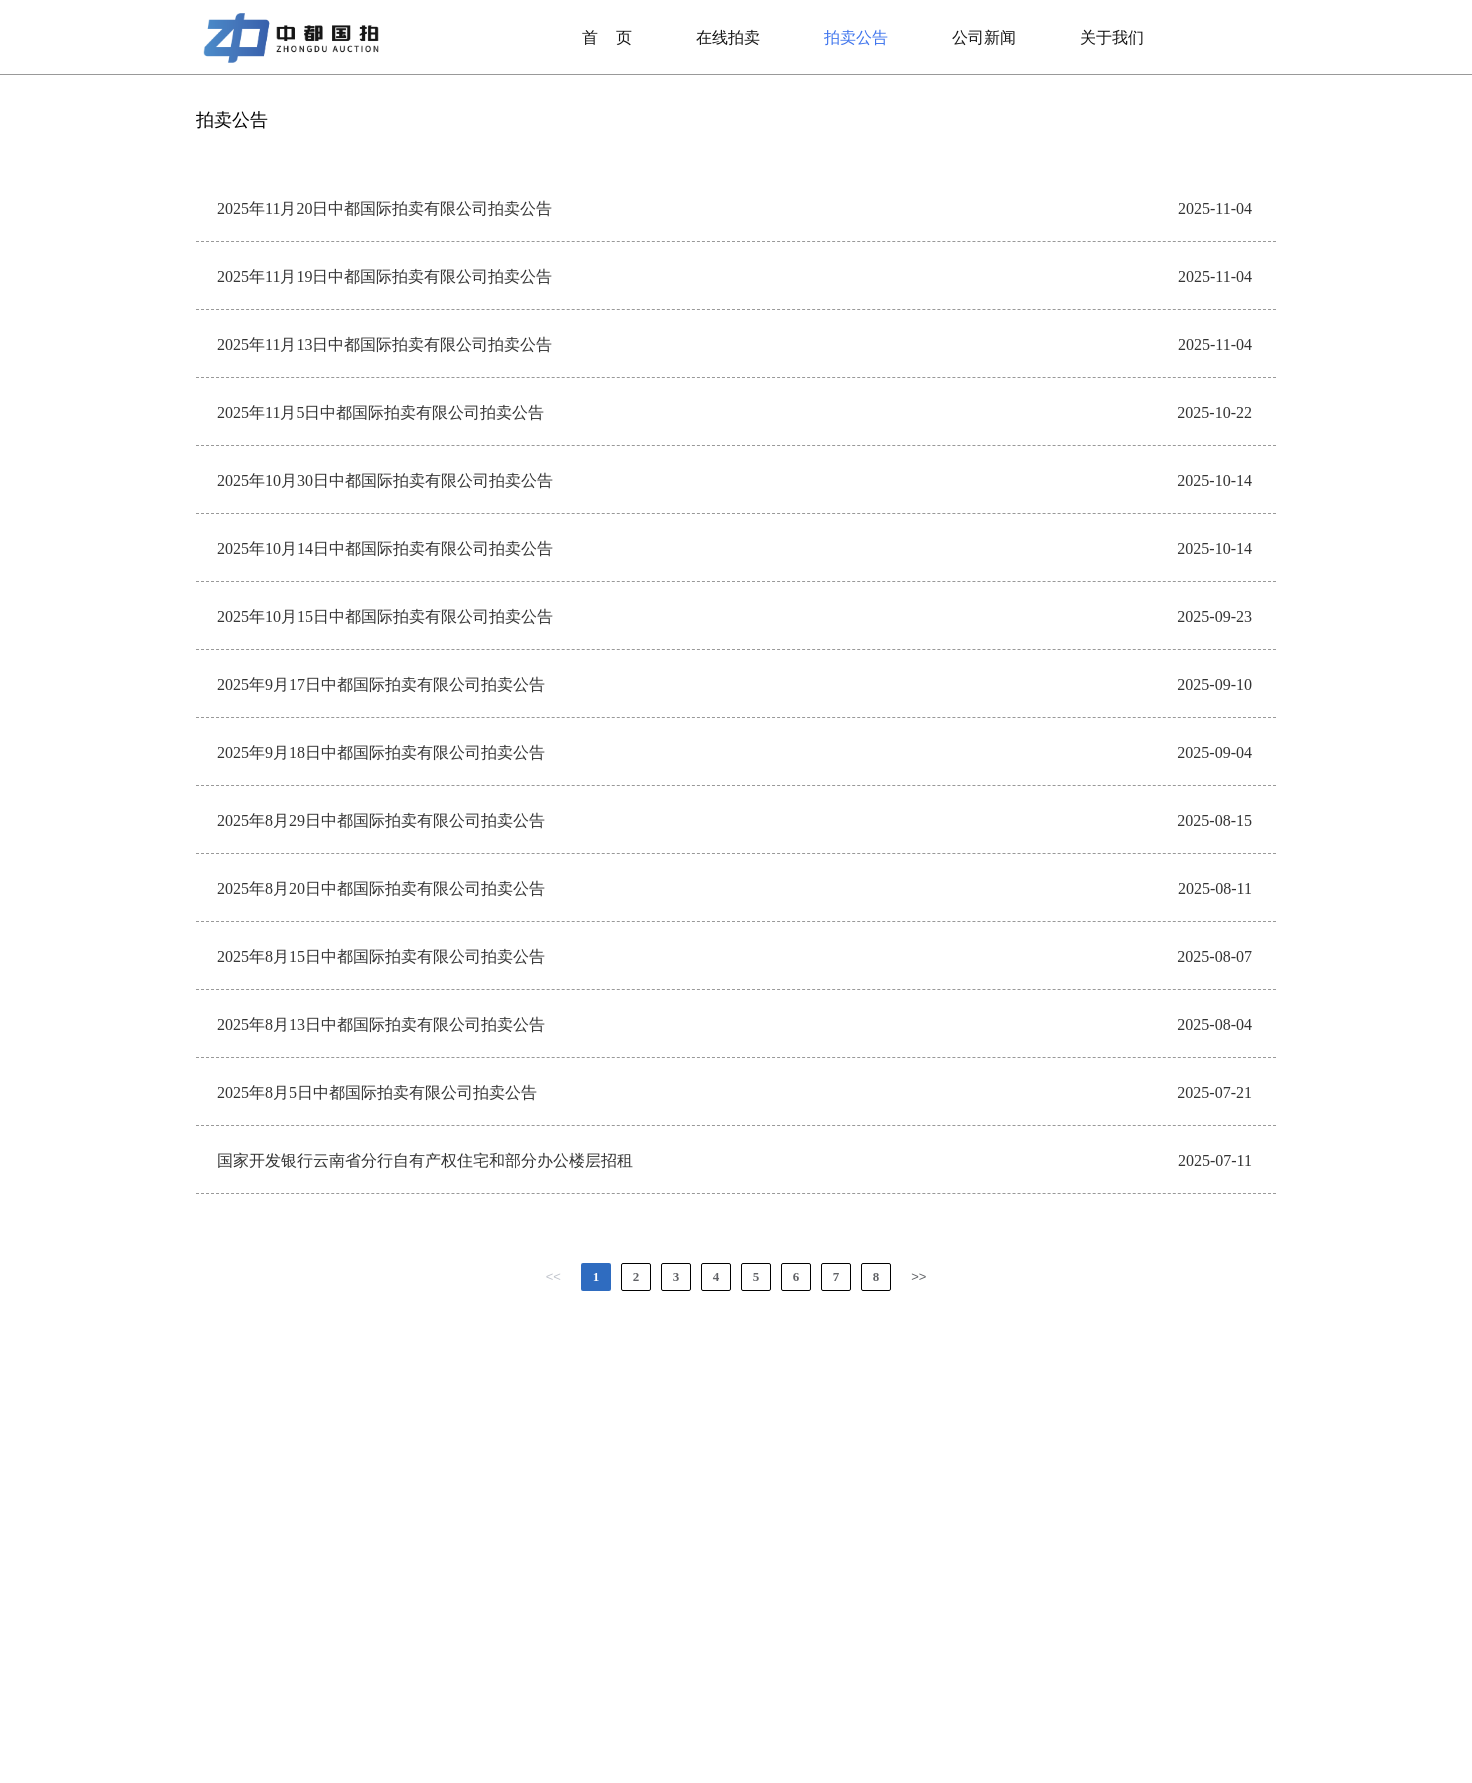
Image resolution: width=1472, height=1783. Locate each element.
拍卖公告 (856, 37)
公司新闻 (984, 37)
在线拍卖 (728, 37)
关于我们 (1112, 37)
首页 (607, 37)
